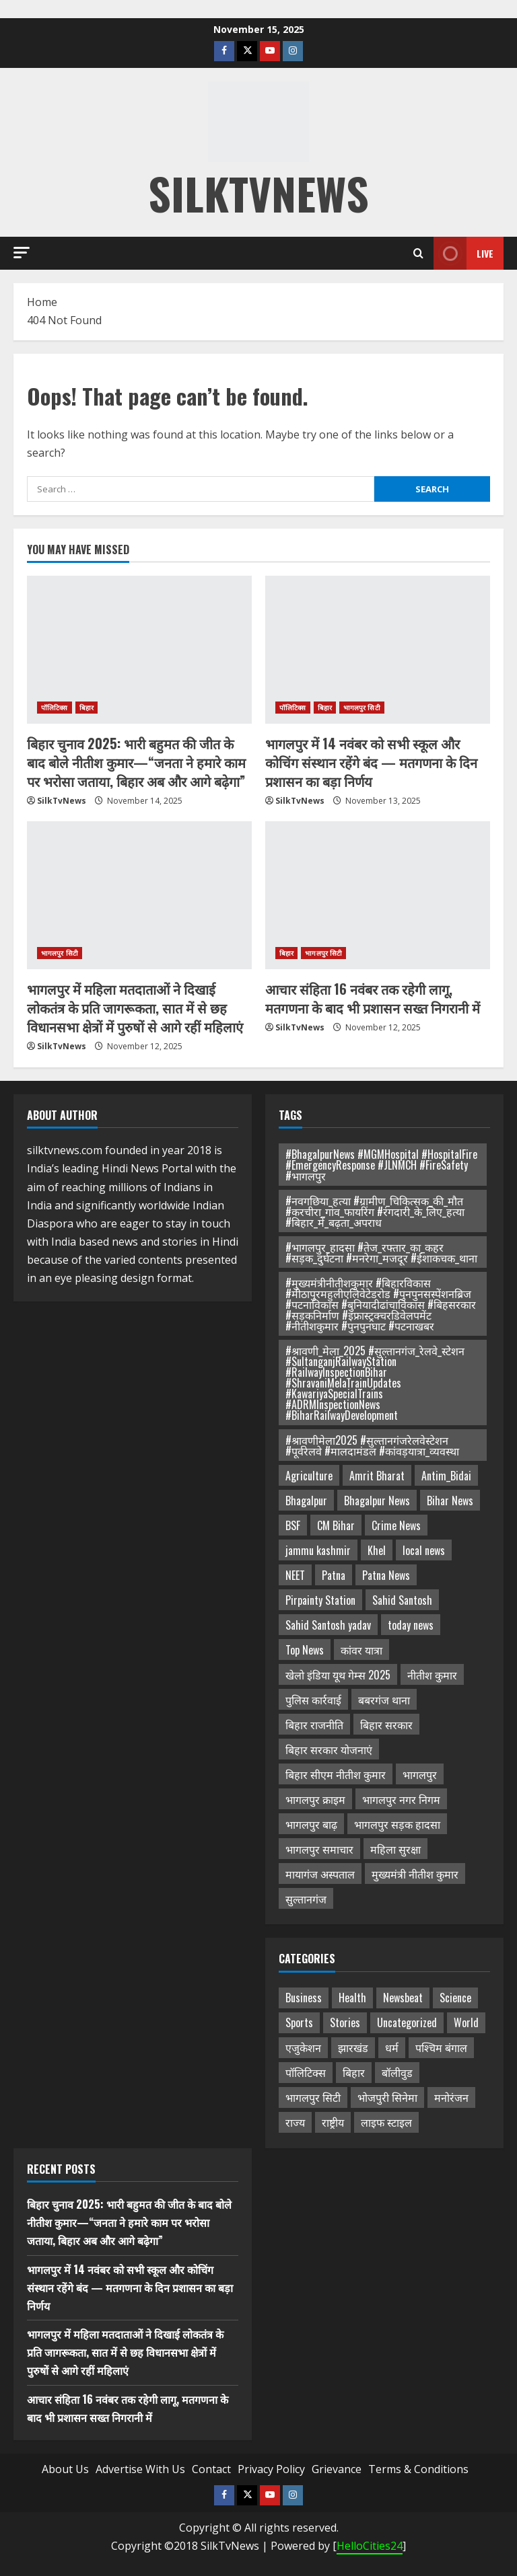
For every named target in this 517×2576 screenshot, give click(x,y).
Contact (211, 2469)
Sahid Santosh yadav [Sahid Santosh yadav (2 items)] (328, 1625)
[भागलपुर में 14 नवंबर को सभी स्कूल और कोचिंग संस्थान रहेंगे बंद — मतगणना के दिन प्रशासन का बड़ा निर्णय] (377, 650)
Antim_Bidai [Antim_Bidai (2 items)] (446, 1476)
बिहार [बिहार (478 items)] (354, 2072)
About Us (65, 2469)
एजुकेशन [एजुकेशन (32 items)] (303, 2047)
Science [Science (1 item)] (455, 1998)
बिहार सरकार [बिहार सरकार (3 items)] (386, 1724)
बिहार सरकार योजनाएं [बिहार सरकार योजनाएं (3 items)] (328, 1749)
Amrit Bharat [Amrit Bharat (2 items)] (377, 1476)
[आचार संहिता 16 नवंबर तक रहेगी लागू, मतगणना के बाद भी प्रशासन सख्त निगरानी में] (377, 895)
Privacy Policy (271, 2469)
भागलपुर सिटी (361, 707)
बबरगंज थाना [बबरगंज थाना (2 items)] (384, 1700)
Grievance (336, 2469)
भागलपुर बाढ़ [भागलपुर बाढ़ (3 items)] (311, 1824)
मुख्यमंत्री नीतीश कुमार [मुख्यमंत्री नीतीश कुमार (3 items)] (415, 1874)
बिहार (86, 707)
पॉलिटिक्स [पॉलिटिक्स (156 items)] (305, 2072)
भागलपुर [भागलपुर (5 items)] (420, 1774)
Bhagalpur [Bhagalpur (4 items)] (306, 1500)
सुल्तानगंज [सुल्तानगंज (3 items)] (305, 1899)
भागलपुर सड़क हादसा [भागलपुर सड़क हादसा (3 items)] (397, 1824)
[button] (21, 252)
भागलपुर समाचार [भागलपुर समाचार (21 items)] (319, 1849)
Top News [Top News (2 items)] (304, 1650)
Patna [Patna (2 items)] (333, 1575)
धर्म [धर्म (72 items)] (392, 2047)
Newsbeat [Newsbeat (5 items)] (403, 1998)
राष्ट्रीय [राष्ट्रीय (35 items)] (333, 2122)
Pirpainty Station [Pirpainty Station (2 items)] (320, 1600)
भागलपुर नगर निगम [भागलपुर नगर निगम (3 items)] (401, 1799)
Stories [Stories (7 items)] (345, 2022)
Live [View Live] (463, 253)
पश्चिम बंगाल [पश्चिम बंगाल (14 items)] (441, 2047)
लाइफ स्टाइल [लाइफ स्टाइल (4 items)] (386, 2122)
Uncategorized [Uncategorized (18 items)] (407, 2022)
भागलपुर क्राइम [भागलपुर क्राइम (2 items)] (315, 1799)
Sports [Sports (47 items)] (299, 2022)
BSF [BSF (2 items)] (292, 1525)
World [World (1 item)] (466, 2022)
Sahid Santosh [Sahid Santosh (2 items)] (402, 1600)
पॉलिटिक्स (54, 707)
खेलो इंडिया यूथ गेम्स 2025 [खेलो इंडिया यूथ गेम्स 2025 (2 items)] (337, 1675)
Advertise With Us (140, 2469)
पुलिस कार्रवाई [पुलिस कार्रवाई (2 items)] (313, 1700)
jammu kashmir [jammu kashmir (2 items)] (318, 1550)
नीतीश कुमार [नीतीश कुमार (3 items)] (432, 1675)
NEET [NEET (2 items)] (295, 1575)
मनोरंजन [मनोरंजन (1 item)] (451, 2097)
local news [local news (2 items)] (424, 1550)
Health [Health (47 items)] (352, 1998)
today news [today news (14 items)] (411, 1625)
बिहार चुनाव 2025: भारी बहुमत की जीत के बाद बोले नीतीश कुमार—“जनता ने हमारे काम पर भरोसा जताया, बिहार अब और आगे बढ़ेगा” (136, 762)
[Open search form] (418, 253)
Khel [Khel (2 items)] (377, 1550)
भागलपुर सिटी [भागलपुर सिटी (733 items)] (313, 2097)
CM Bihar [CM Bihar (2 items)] (336, 1525)
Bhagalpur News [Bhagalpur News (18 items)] (377, 1500)
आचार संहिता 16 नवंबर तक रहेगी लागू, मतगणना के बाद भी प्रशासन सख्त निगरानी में (372, 998)
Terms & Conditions (418, 2469)
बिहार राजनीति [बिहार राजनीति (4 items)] (314, 1724)
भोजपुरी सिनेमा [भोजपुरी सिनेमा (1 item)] (387, 2097)
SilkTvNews (61, 800)
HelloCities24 (370, 2545)
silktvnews (258, 192)
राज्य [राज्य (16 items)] (295, 2122)
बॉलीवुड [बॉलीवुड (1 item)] (397, 2072)
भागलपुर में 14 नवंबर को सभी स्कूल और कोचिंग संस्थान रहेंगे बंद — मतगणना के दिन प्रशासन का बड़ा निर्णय (371, 762)
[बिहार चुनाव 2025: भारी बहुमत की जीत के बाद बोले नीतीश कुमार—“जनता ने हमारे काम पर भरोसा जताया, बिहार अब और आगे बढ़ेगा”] (139, 650)
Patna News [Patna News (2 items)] (386, 1575)
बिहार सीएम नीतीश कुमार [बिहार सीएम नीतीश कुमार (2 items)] (335, 1774)
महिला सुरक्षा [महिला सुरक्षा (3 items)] (395, 1849)
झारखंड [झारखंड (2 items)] (353, 2047)
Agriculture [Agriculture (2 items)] (309, 1476)
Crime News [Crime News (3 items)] (396, 1525)
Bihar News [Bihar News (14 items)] (450, 1500)
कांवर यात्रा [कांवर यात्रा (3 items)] (361, 1650)
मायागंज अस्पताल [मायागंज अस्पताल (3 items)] (320, 1874)
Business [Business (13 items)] (303, 1998)
